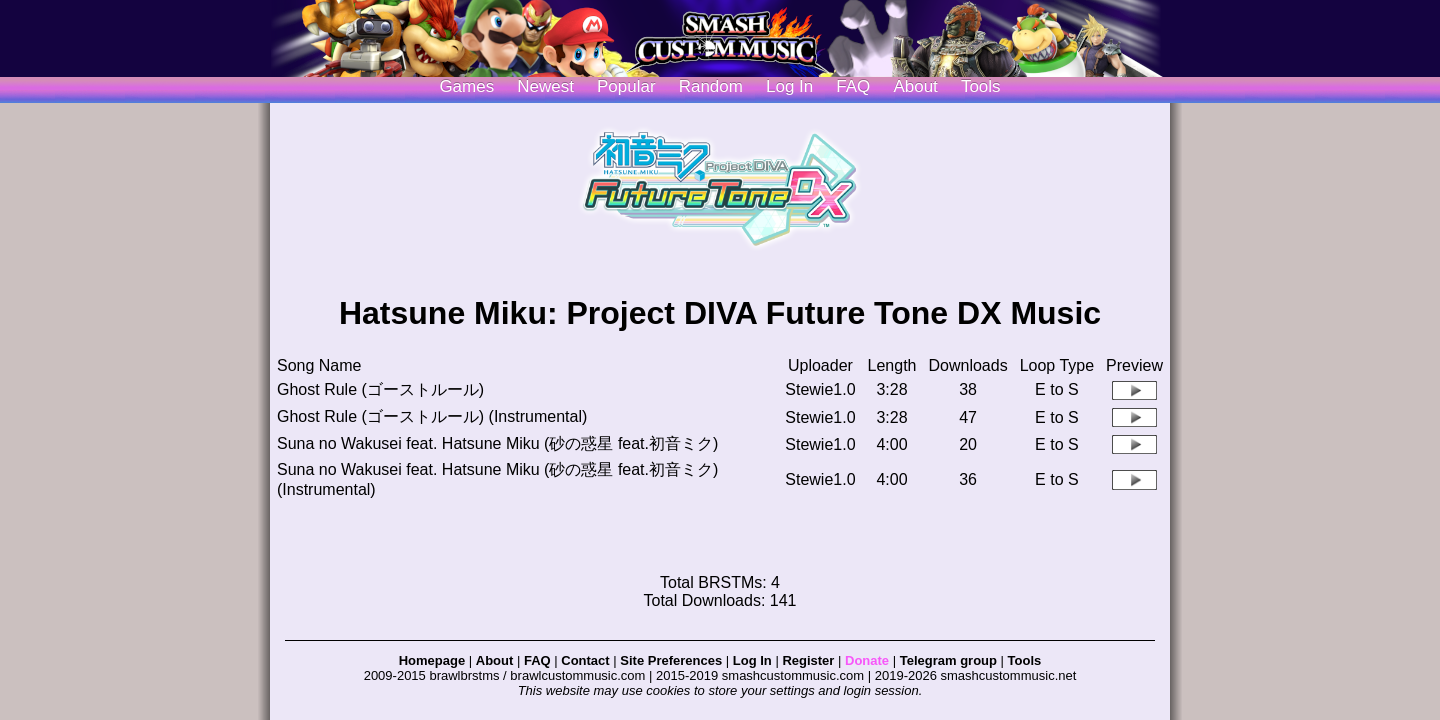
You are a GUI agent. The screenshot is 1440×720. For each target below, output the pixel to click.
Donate (867, 660)
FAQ (853, 86)
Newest (545, 86)
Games (466, 86)
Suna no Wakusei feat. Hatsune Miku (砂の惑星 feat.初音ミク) (497, 443)
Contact (585, 660)
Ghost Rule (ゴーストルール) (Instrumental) (432, 416)
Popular (626, 86)
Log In (752, 660)
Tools (981, 86)
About (915, 86)
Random (711, 86)
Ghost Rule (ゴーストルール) (380, 389)
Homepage (432, 660)
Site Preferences (671, 660)
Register (808, 660)
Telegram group (948, 660)
